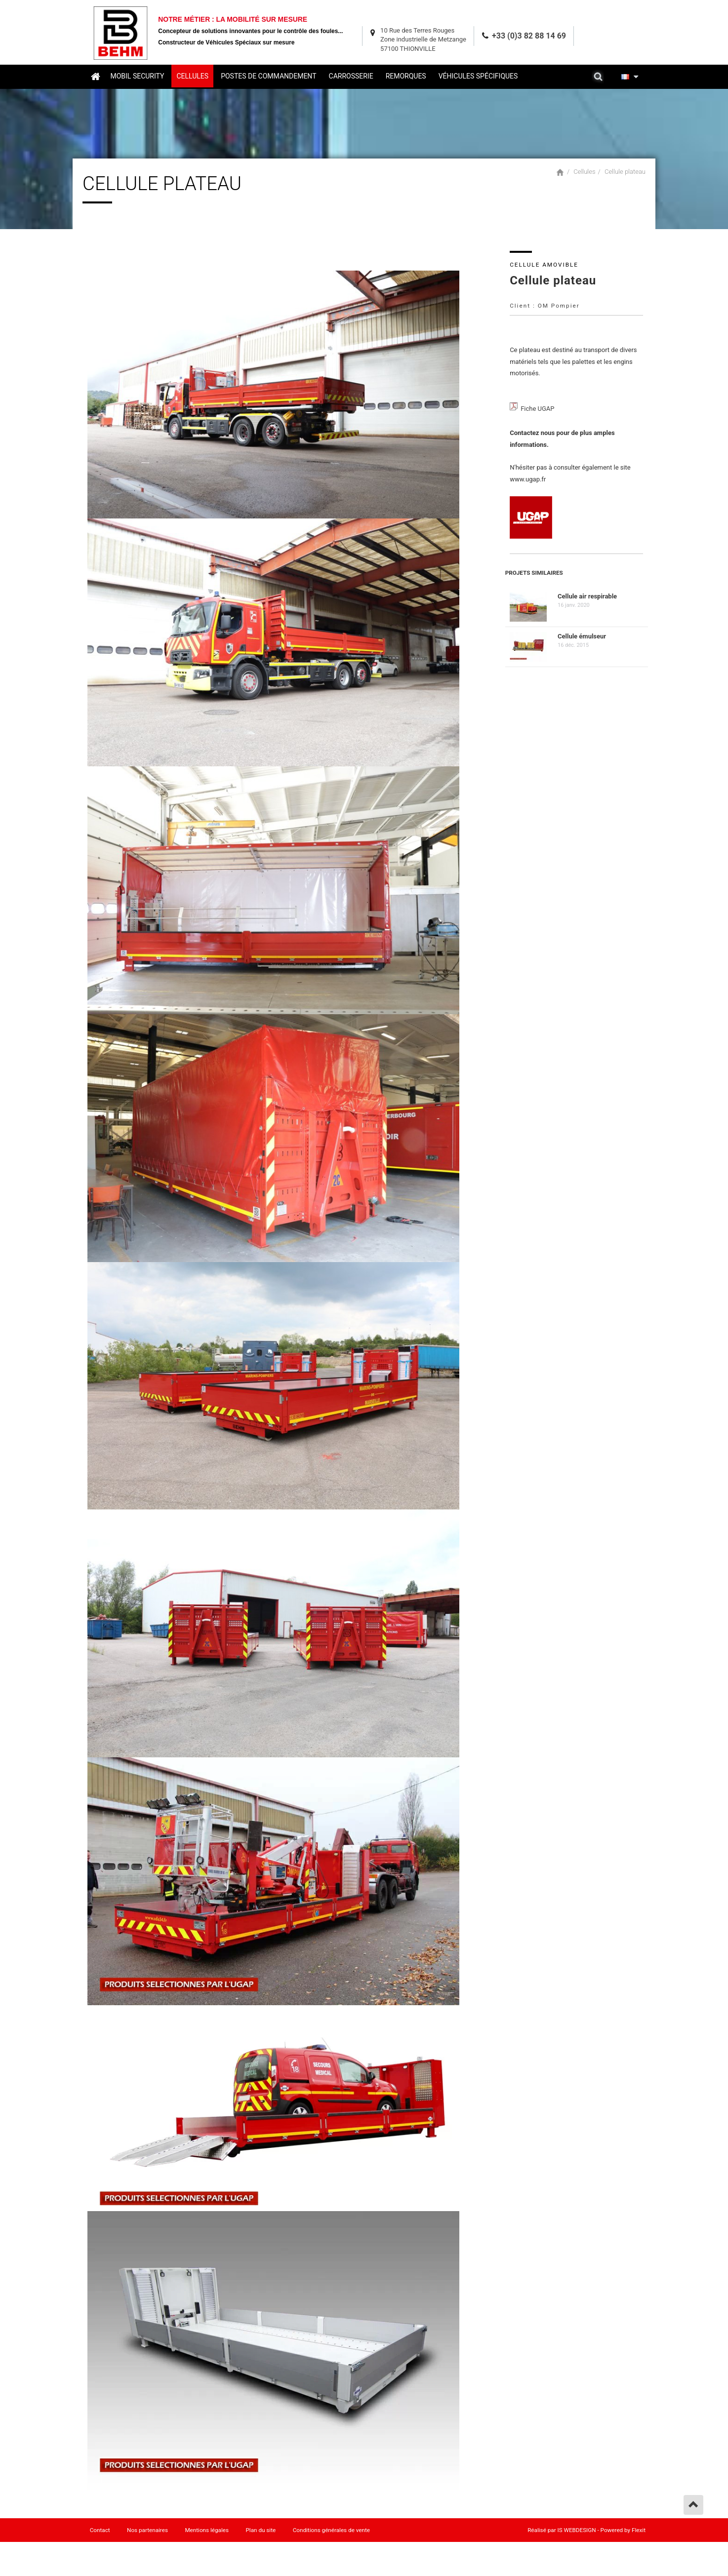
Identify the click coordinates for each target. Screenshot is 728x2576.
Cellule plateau (625, 170)
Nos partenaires (147, 2531)
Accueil (95, 75)
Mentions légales (208, 2531)
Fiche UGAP (540, 409)
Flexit (639, 2530)
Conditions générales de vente (332, 2531)
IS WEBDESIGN (577, 2530)
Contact (100, 2531)
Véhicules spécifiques (478, 75)
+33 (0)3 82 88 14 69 (529, 34)
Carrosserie (351, 75)
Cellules (193, 75)
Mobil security (137, 75)
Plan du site (261, 2531)
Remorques (406, 75)
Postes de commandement (269, 75)
